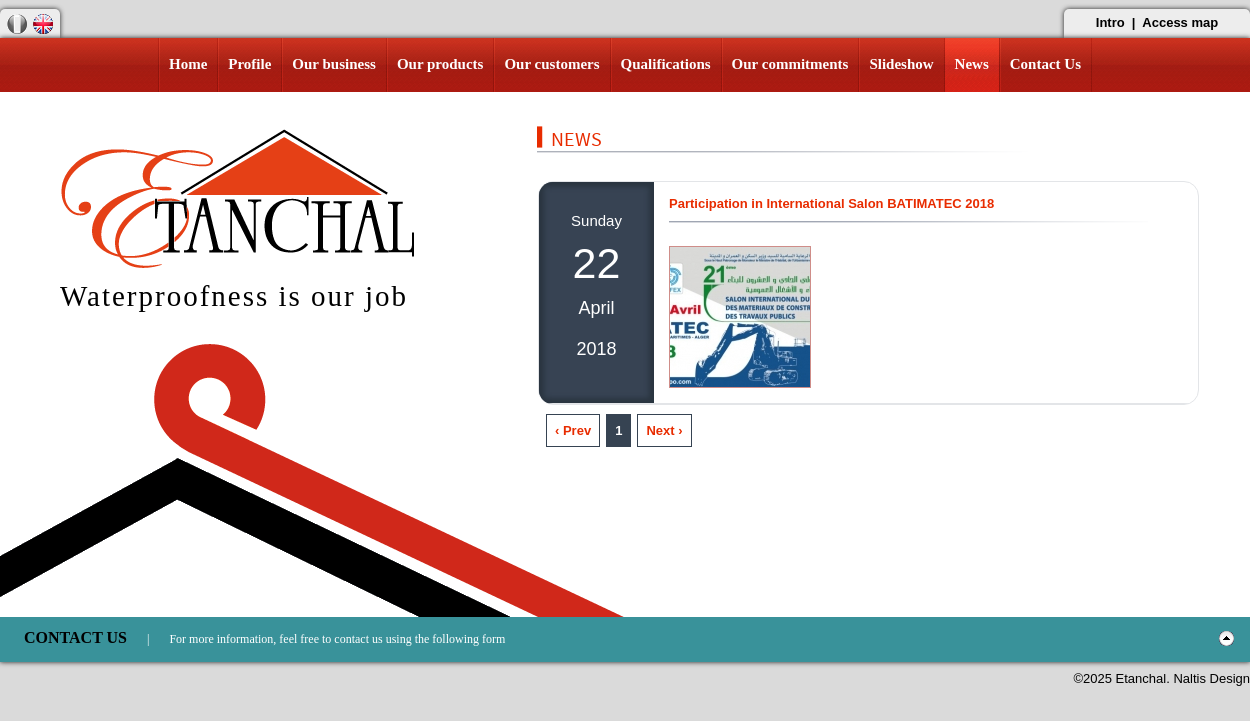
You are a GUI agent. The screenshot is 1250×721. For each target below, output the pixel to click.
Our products (440, 64)
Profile (249, 64)
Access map (1180, 22)
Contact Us (1045, 64)
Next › (664, 430)
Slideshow (901, 64)
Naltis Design (1211, 678)
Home (188, 64)
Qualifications (666, 64)
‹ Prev (573, 430)
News (972, 64)
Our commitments (790, 64)
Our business (334, 64)
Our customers (551, 64)
